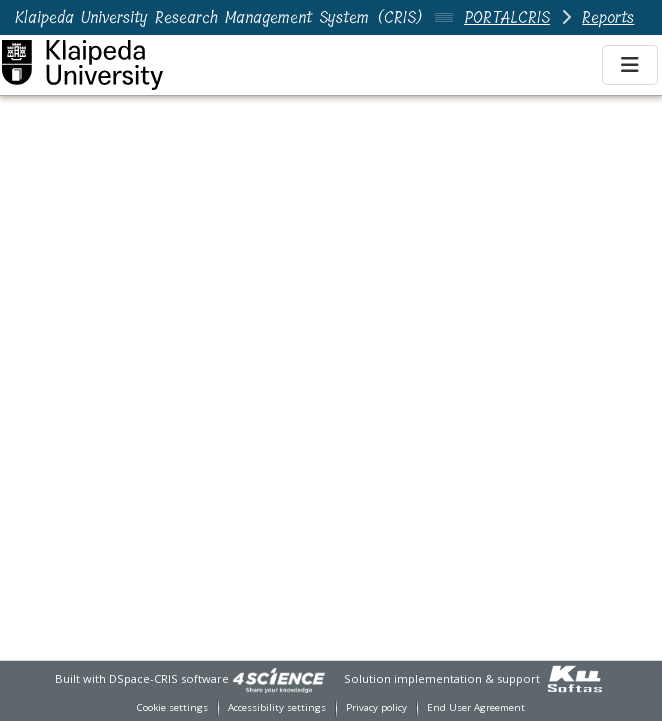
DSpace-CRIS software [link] (169, 678)
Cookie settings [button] (172, 707)
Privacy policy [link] (376, 707)
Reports (608, 17)
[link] (279, 678)
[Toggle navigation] (630, 65)
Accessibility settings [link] (277, 707)
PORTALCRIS (507, 17)
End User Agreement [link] (476, 707)
